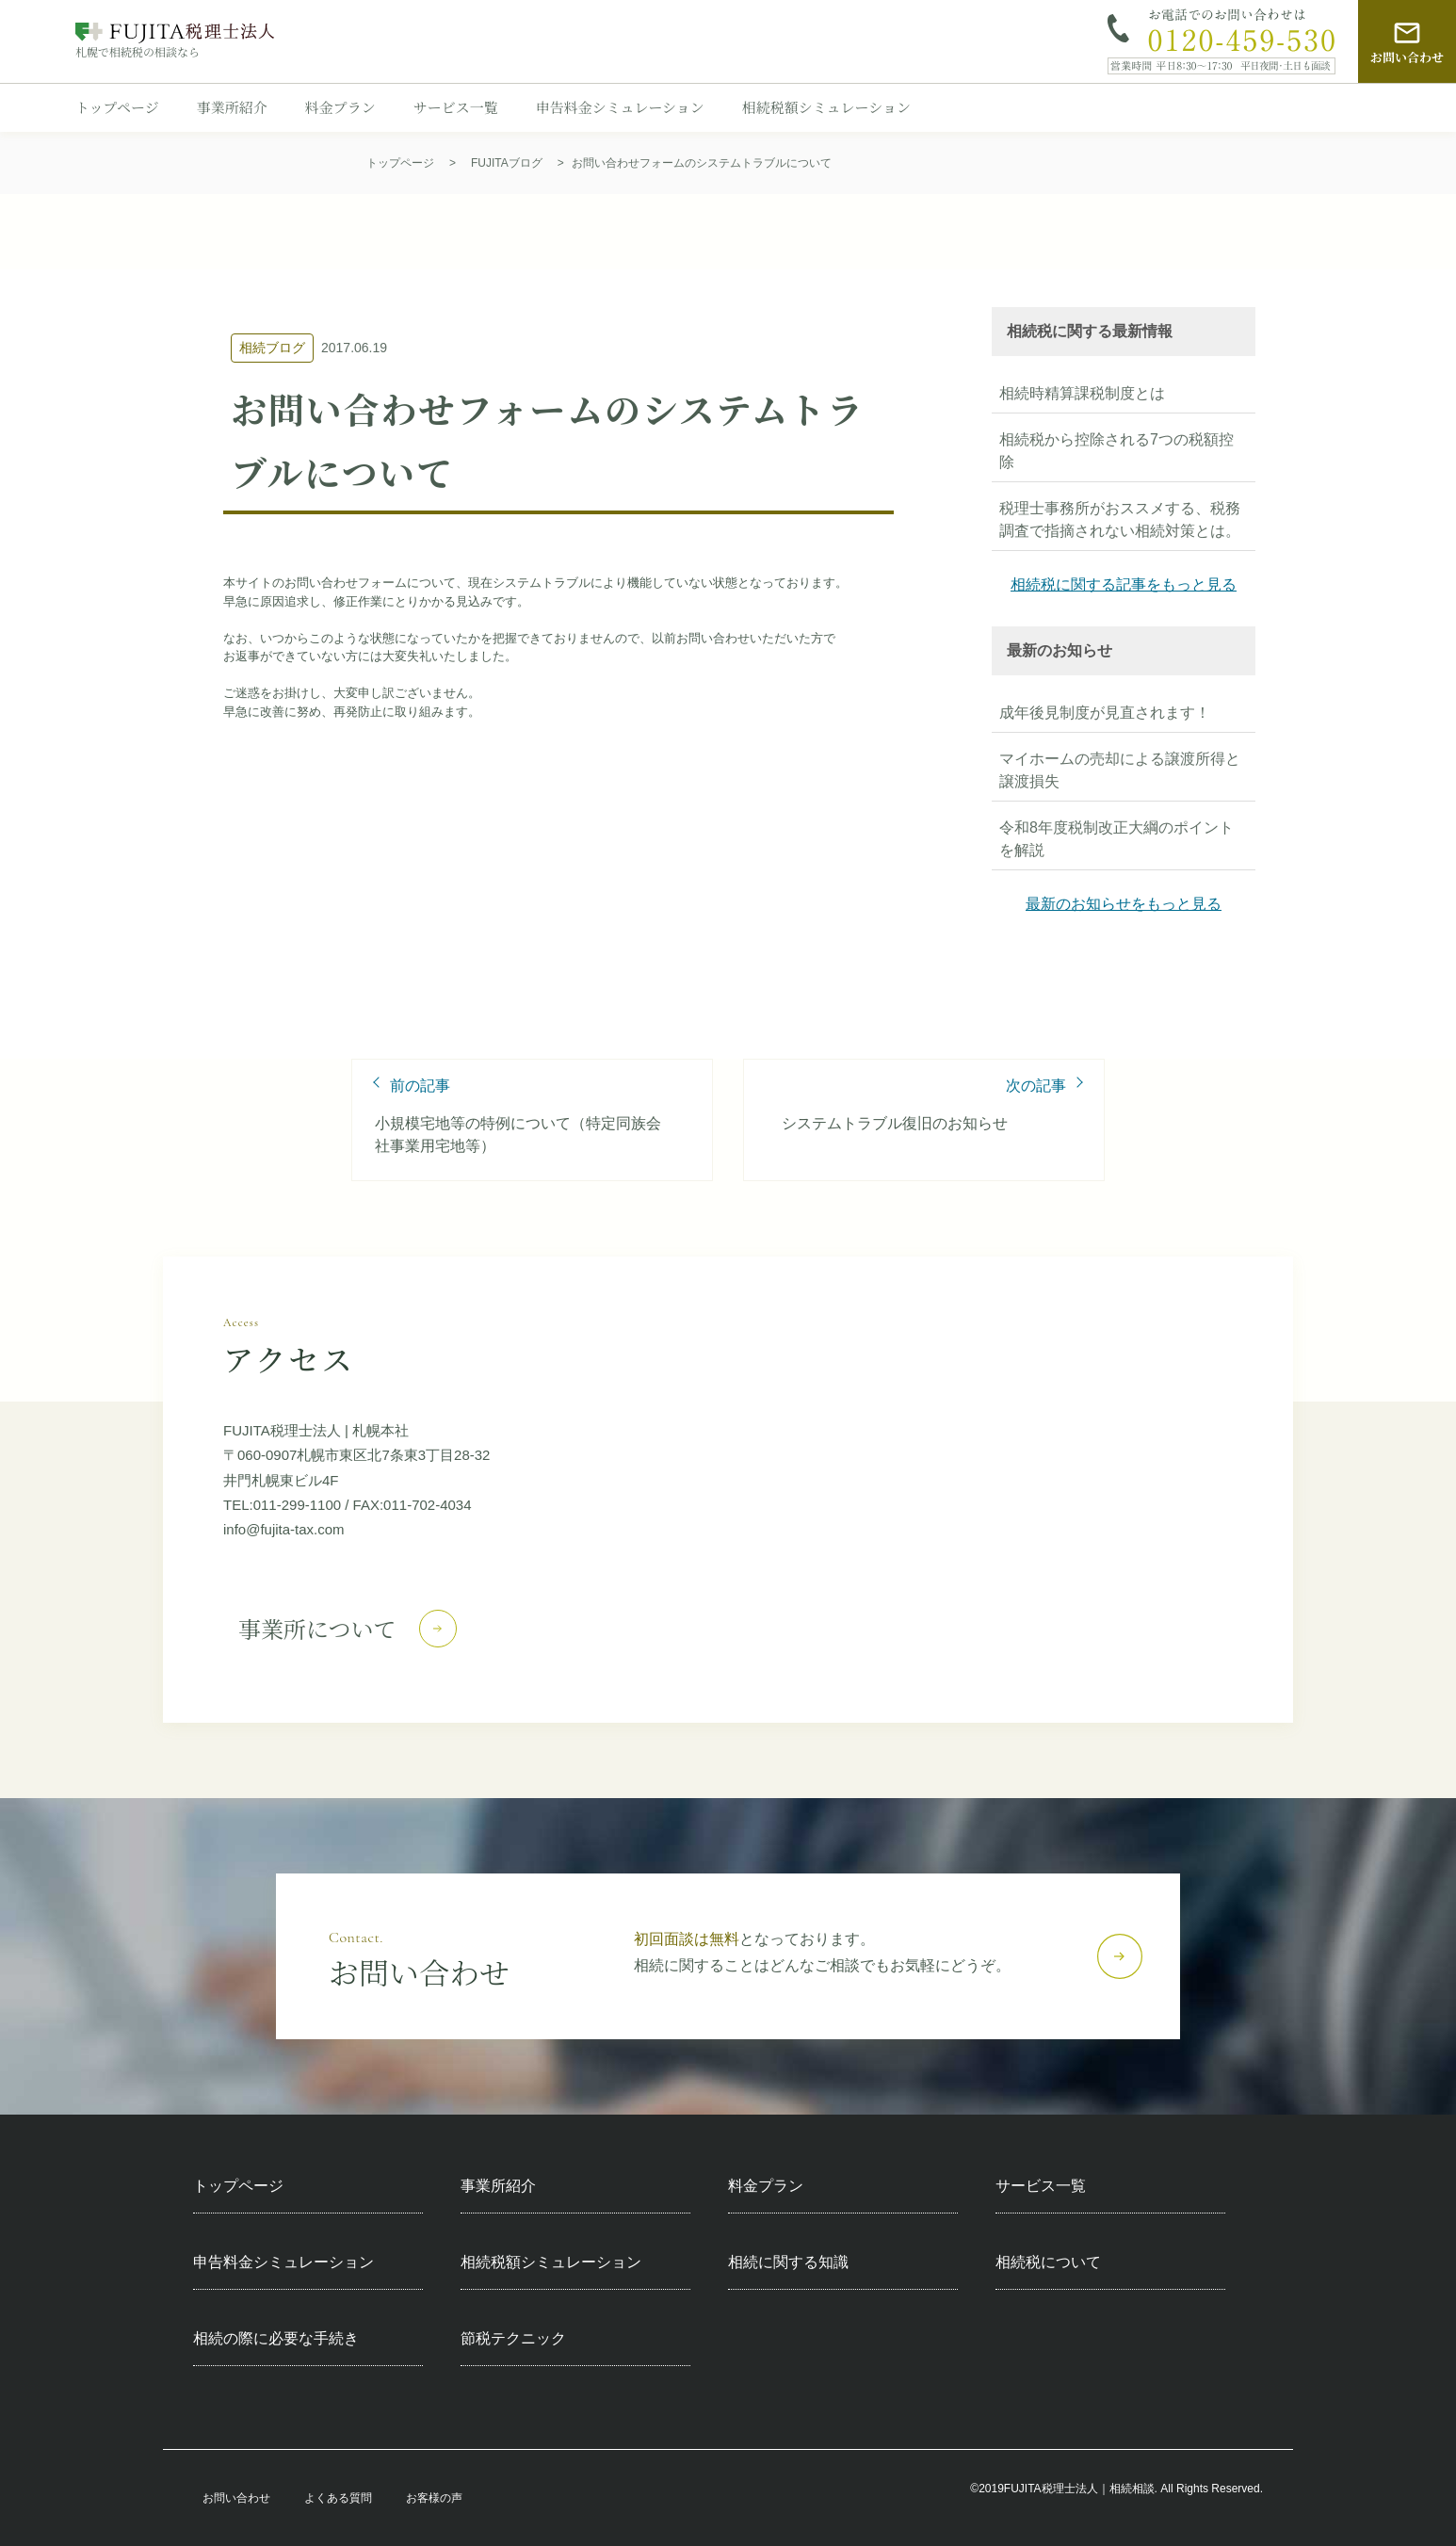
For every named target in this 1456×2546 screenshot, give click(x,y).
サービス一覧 (455, 107)
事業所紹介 (232, 107)
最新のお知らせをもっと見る (1123, 904)
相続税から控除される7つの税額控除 (1116, 450)
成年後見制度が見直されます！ (1104, 713)
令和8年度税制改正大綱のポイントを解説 (1116, 838)
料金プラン (340, 107)
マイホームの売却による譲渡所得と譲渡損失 (1119, 770)
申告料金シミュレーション (620, 107)
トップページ (117, 107)
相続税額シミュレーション (826, 107)
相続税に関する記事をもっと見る (1124, 584)
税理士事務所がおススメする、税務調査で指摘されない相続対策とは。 (1119, 519)
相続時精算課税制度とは (1082, 393)
